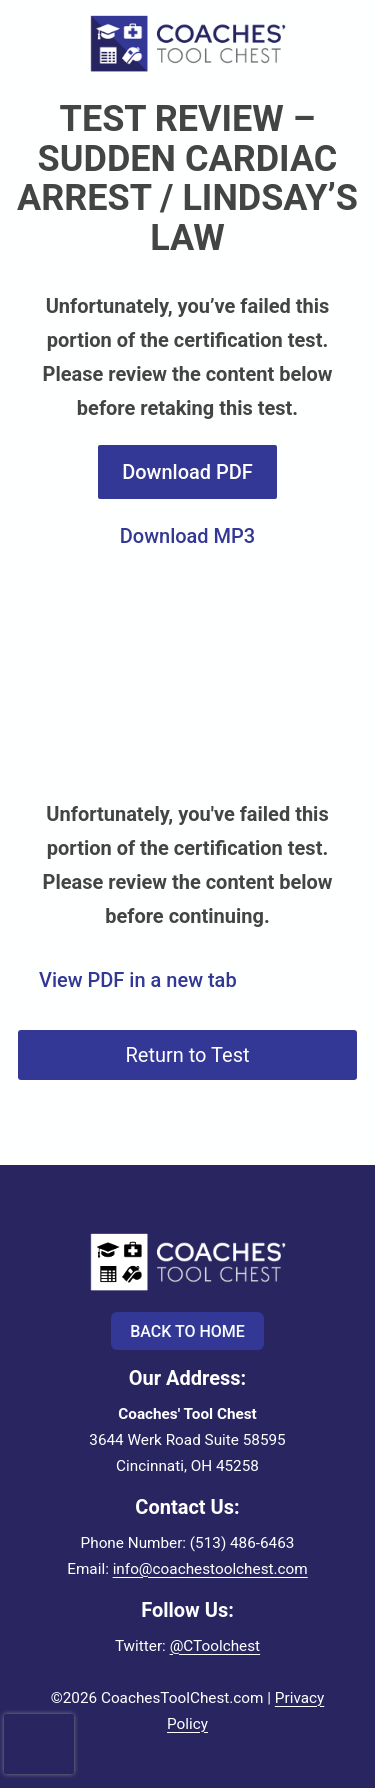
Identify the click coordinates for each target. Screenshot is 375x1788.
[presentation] (39, 1725)
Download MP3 (187, 536)
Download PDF (187, 472)
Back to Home (187, 1331)
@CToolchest (215, 1646)
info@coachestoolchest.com (210, 1569)
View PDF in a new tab (138, 980)
